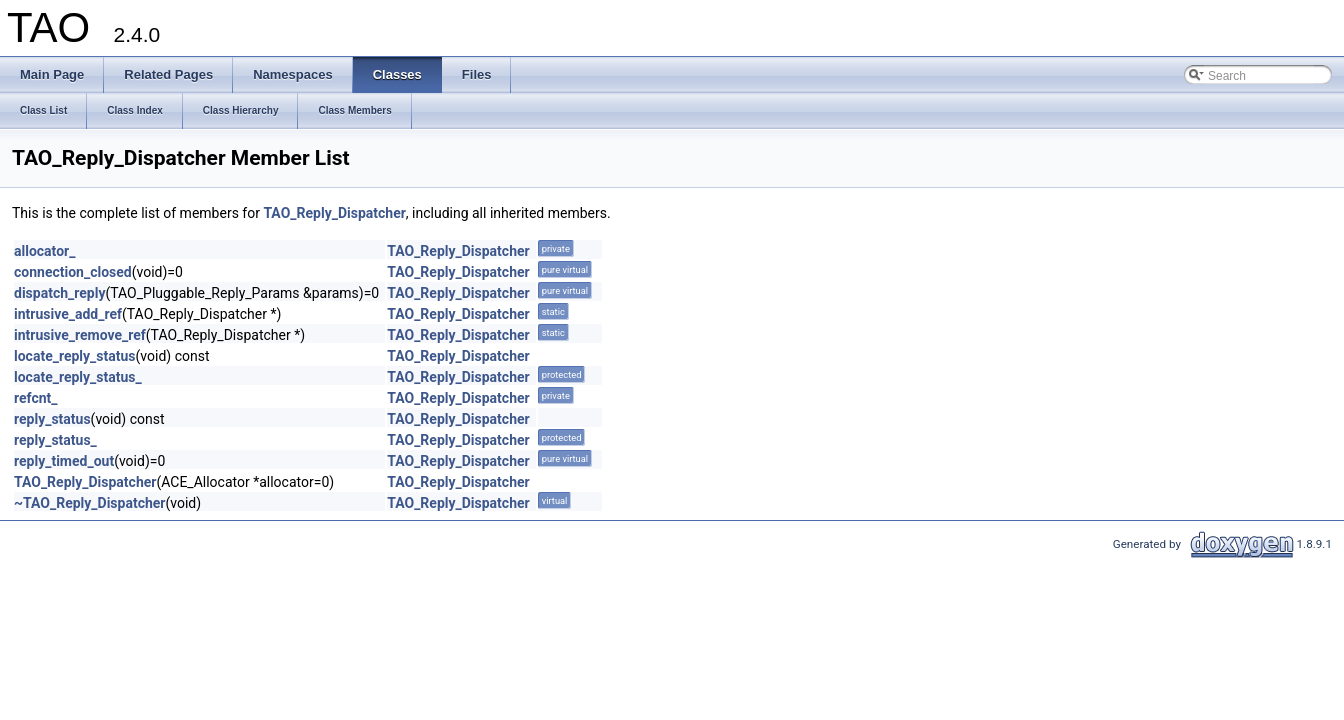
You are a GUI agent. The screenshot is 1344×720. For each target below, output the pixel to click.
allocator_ (44, 251)
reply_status (52, 419)
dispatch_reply (59, 293)
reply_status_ (55, 440)
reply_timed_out (64, 461)
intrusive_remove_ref (80, 335)
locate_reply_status (75, 356)
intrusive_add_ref (68, 314)
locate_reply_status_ (78, 377)
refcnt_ (36, 398)
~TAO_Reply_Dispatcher (90, 503)
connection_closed (73, 272)
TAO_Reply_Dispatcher (334, 213)
